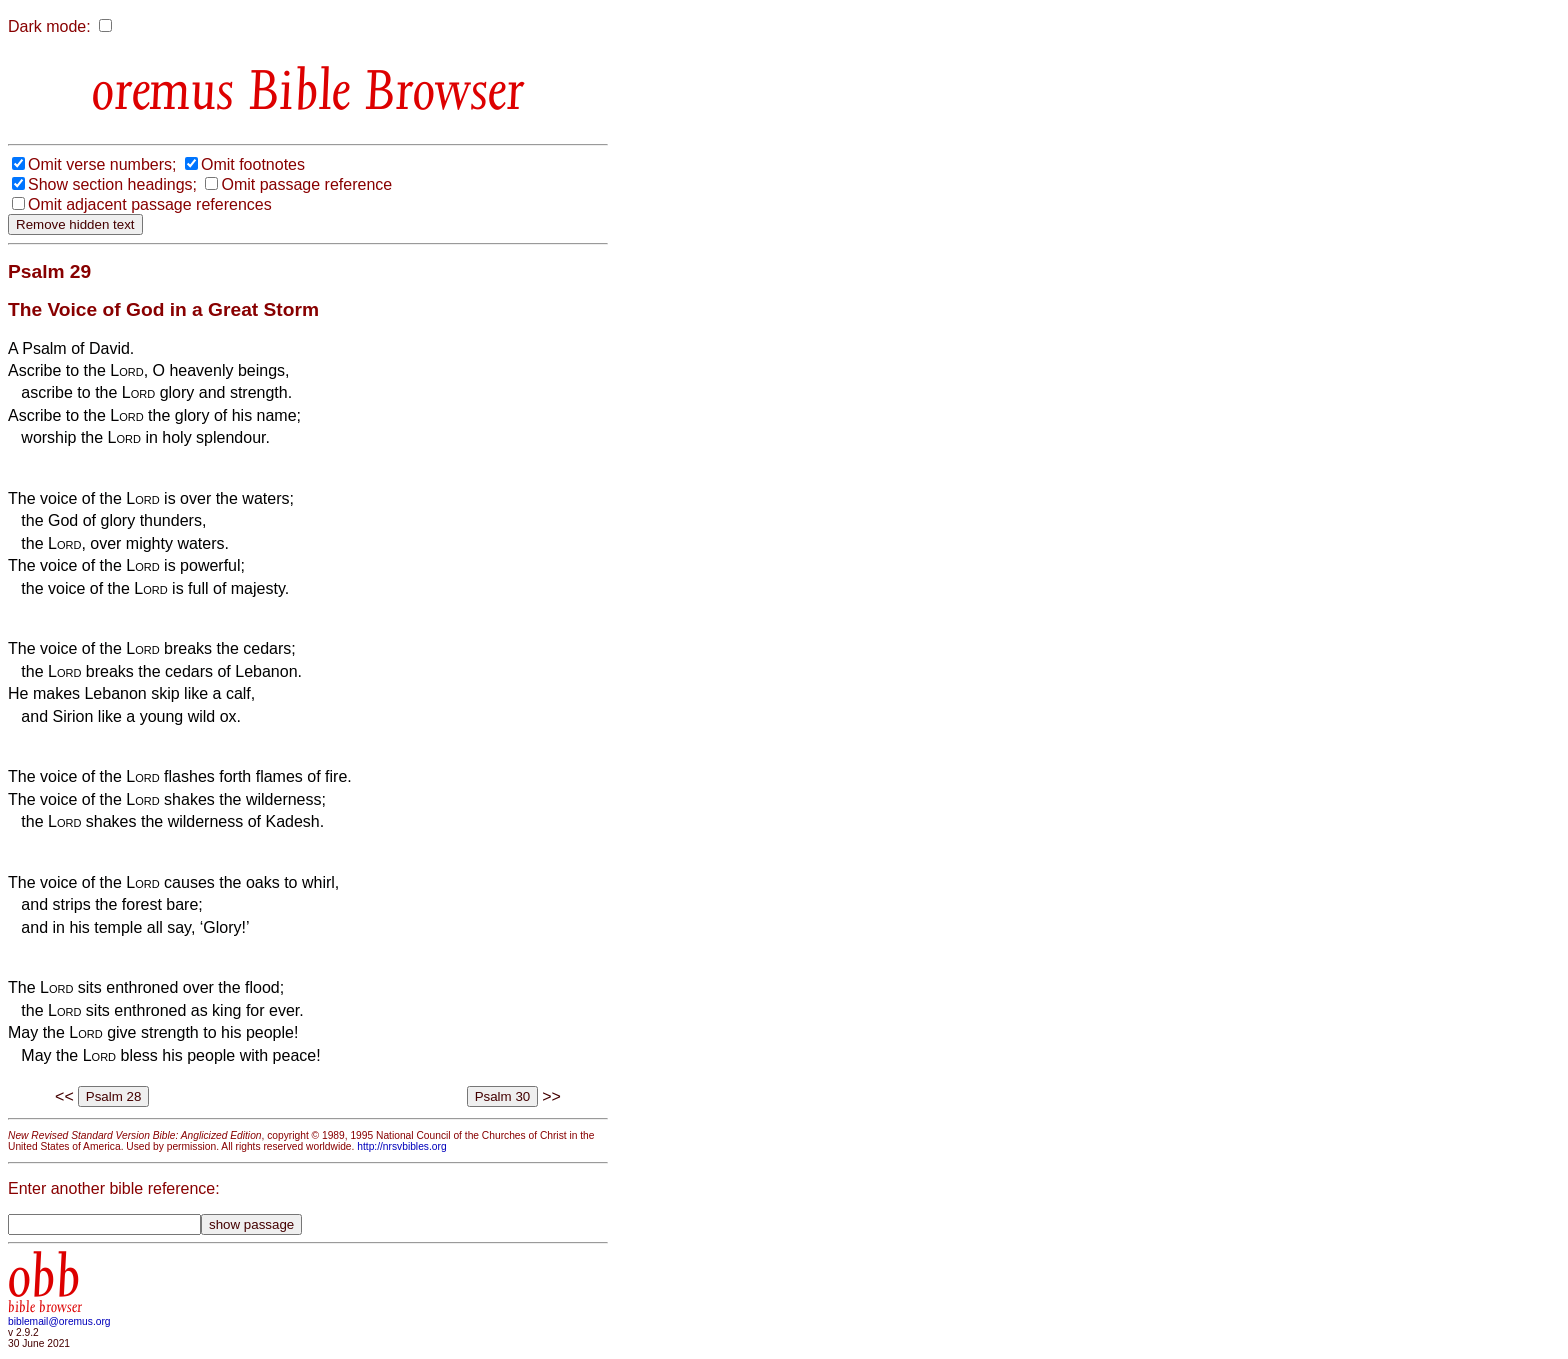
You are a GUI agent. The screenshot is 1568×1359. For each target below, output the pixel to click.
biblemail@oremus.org (59, 1321)
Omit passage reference (306, 184)
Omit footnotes (253, 164)
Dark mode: (49, 26)
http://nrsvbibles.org (401, 1146)
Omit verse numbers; (102, 164)
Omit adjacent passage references (150, 204)
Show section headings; (112, 184)
